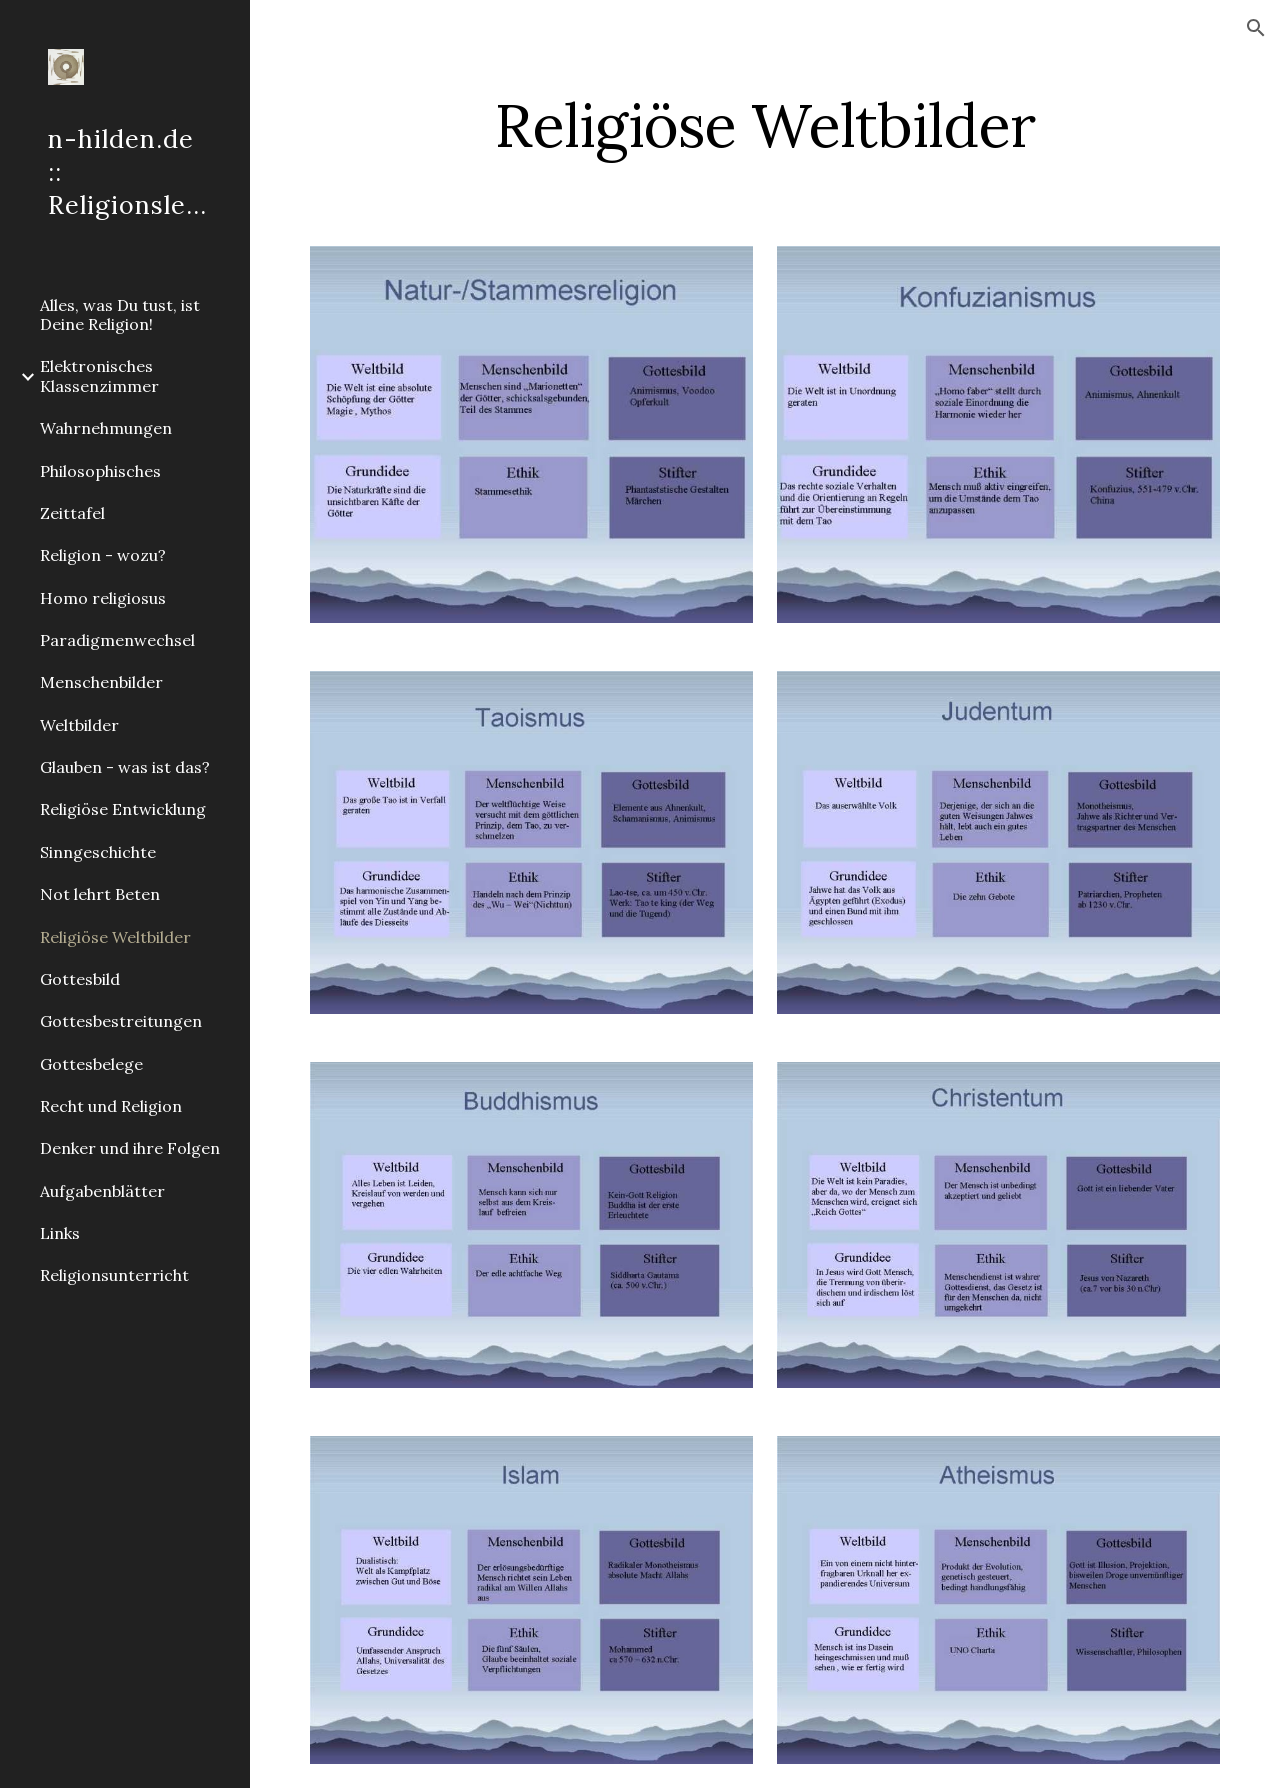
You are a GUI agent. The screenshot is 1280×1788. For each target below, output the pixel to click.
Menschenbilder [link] (101, 682)
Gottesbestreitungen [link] (121, 1021)
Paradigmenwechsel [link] (117, 640)
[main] (765, 125)
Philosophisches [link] (100, 471)
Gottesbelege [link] (91, 1064)
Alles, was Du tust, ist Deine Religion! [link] (120, 314)
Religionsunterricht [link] (114, 1275)
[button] (1256, 28)
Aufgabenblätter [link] (102, 1191)
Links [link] (60, 1233)
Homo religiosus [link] (103, 598)
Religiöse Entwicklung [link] (123, 809)
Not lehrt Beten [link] (100, 894)
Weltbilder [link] (79, 725)
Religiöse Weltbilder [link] (115, 937)
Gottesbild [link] (80, 979)
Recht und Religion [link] (111, 1106)
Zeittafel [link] (72, 513)
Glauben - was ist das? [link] (125, 767)
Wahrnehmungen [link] (106, 428)
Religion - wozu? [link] (103, 555)
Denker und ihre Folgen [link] (130, 1148)
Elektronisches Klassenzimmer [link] (99, 375)
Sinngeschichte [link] (98, 852)
